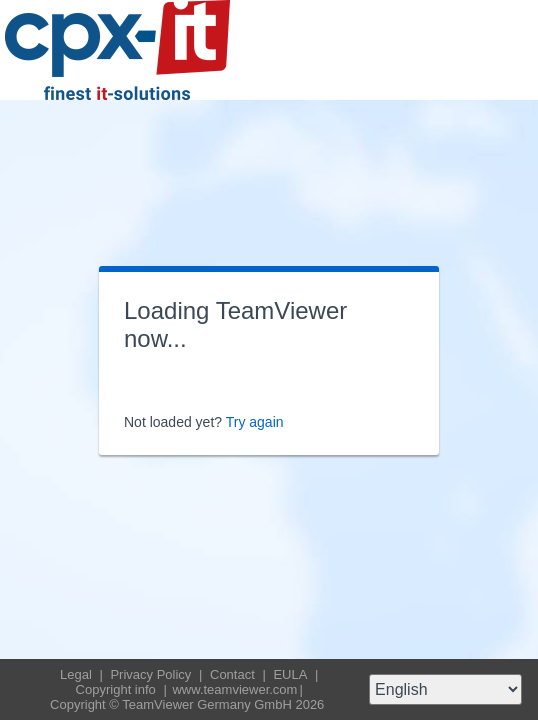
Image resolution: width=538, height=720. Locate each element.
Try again (255, 422)
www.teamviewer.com (234, 689)
